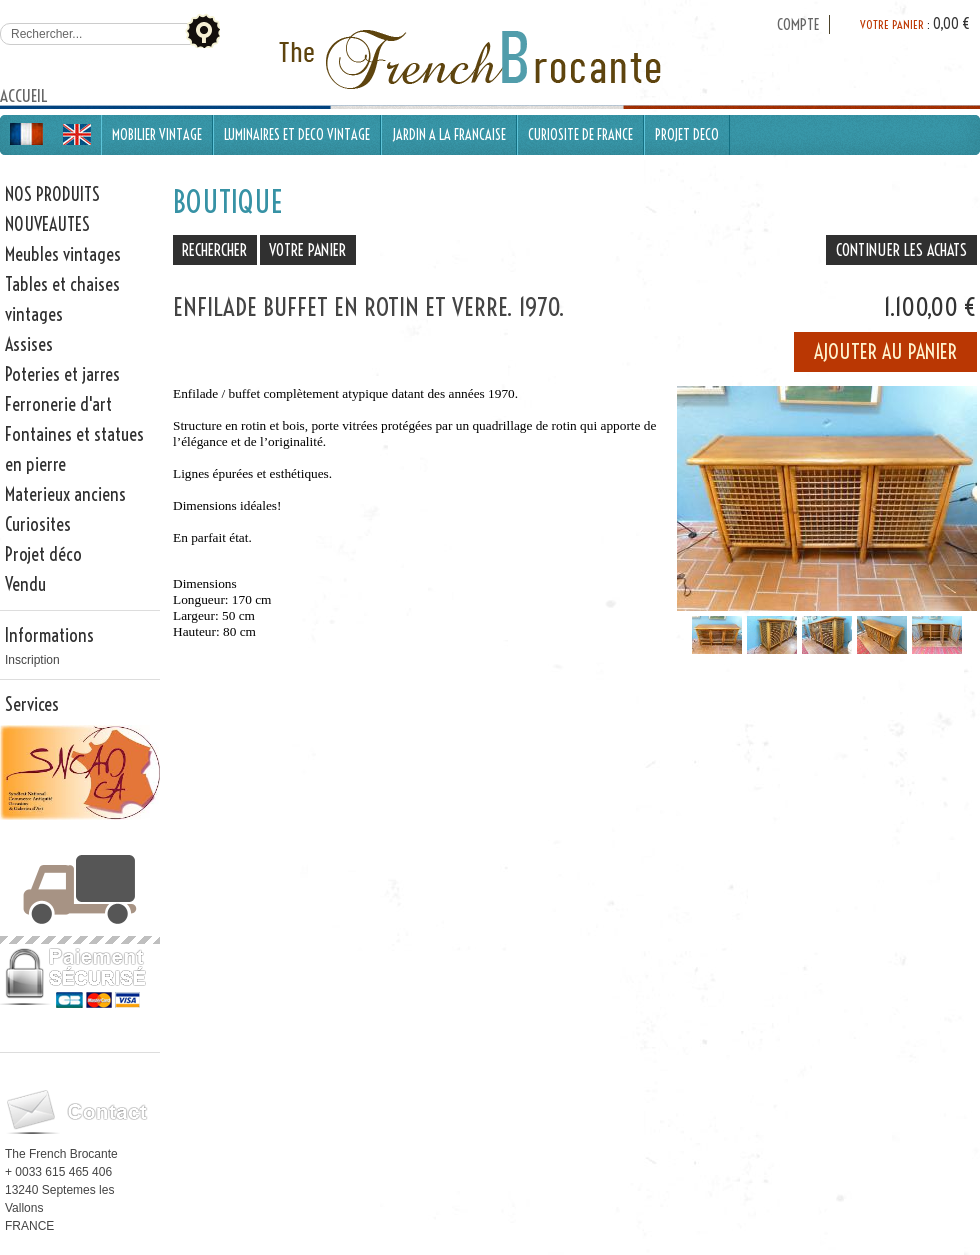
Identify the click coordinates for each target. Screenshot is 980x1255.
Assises (29, 344)
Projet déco (43, 554)
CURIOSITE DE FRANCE (580, 135)
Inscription (32, 660)
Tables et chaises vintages (62, 299)
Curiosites (38, 524)
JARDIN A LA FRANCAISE (449, 135)
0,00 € (951, 24)
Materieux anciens (65, 494)
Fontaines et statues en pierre (74, 449)
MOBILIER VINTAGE (157, 135)
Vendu (25, 584)
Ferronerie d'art (58, 404)
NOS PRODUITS (52, 194)
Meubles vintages (63, 254)
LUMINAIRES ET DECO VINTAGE (297, 135)
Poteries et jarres (62, 374)
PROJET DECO (687, 135)
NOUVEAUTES (47, 224)
